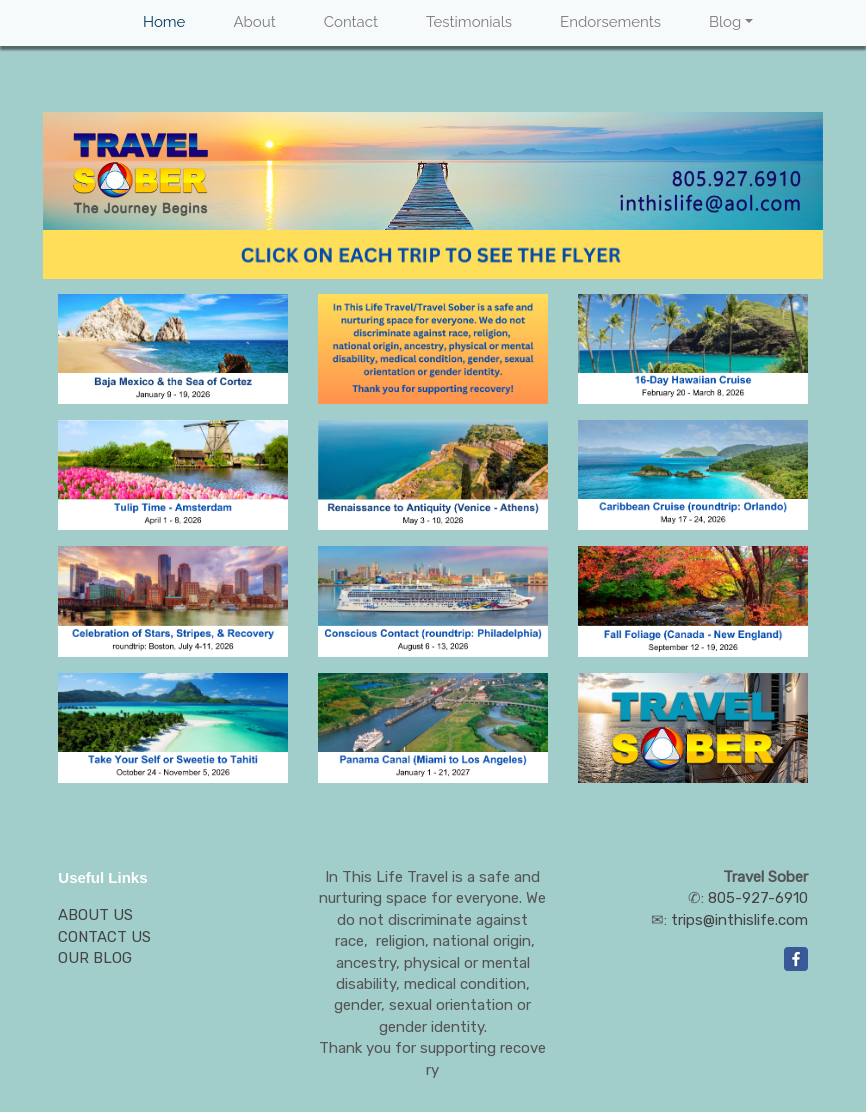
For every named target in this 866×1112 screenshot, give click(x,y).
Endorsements (610, 22)
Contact (351, 22)
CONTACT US (104, 937)
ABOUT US (95, 915)
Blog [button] (725, 22)
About (254, 22)
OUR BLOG (95, 958)
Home (164, 22)
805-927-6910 (758, 898)
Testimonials (469, 22)
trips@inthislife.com (739, 920)
